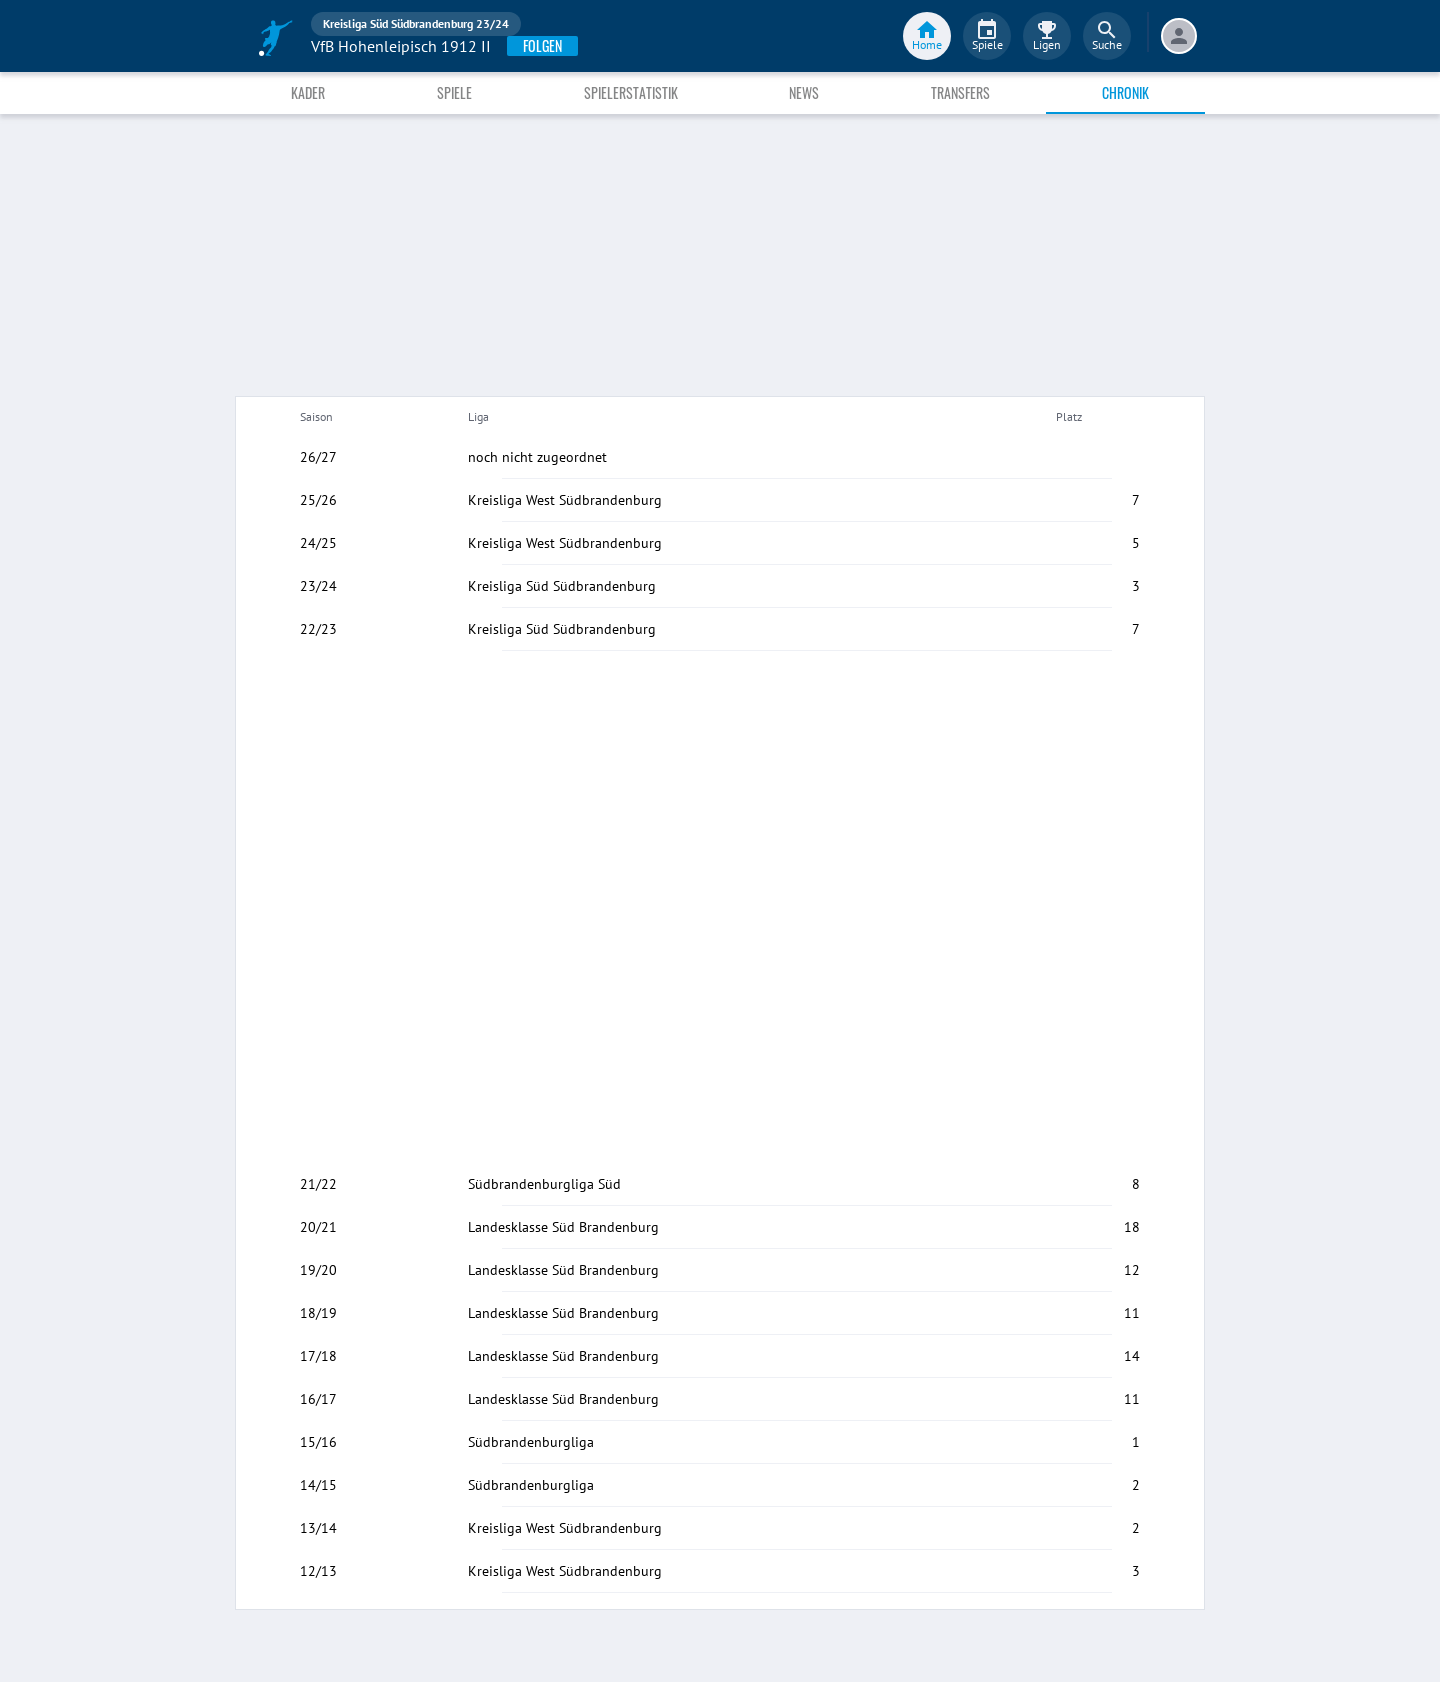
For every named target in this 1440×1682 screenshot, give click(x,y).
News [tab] (804, 92)
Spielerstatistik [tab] (631, 92)
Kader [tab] (308, 92)
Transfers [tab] (960, 92)
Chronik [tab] (1125, 92)
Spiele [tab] (454, 92)
